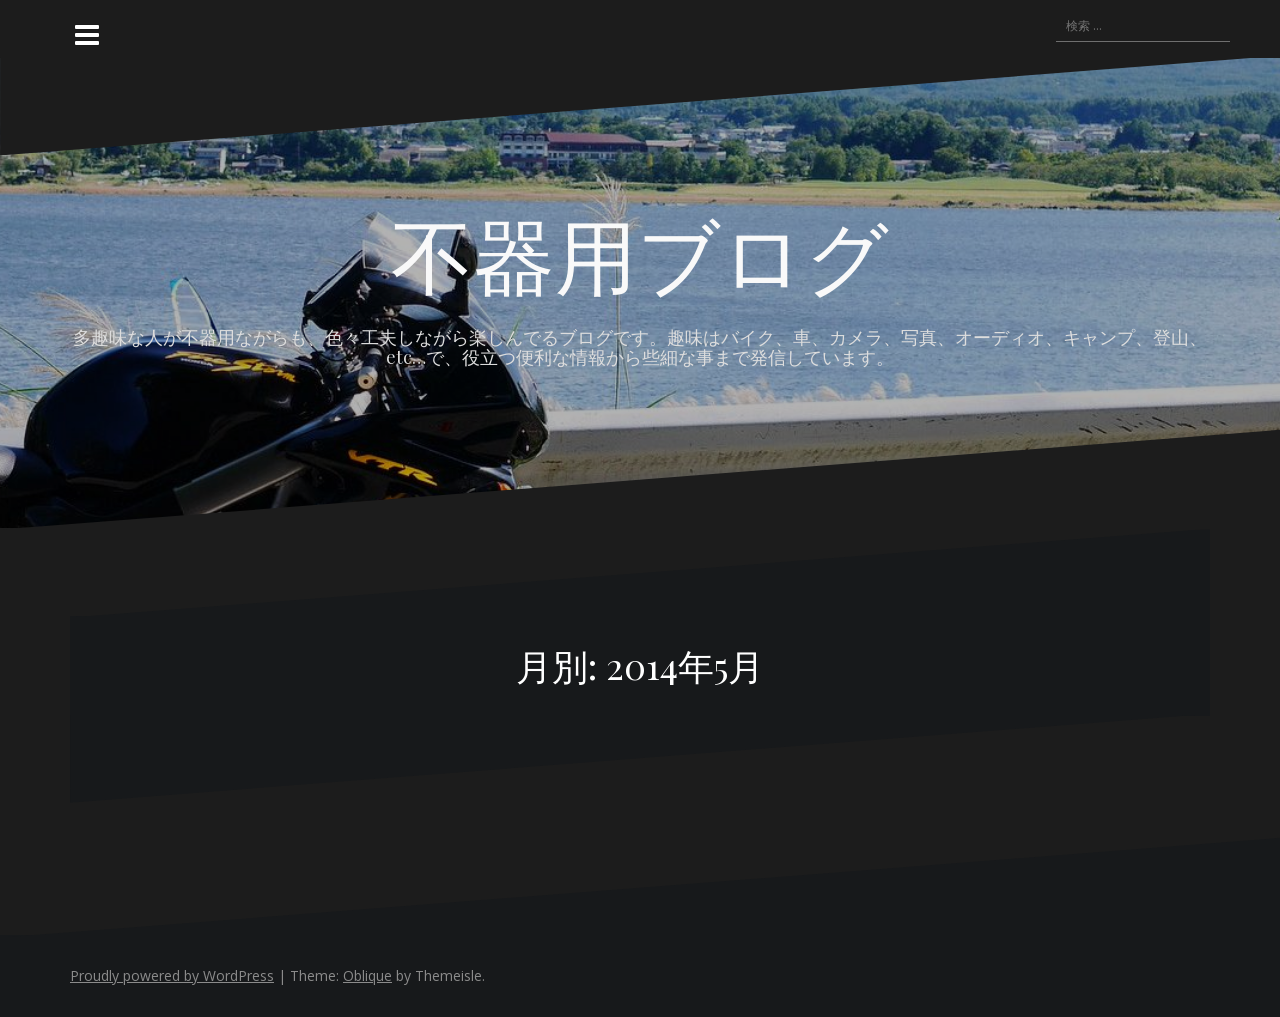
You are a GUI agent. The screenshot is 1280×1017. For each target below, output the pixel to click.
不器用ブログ (640, 253)
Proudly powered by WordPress (172, 975)
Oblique (367, 975)
